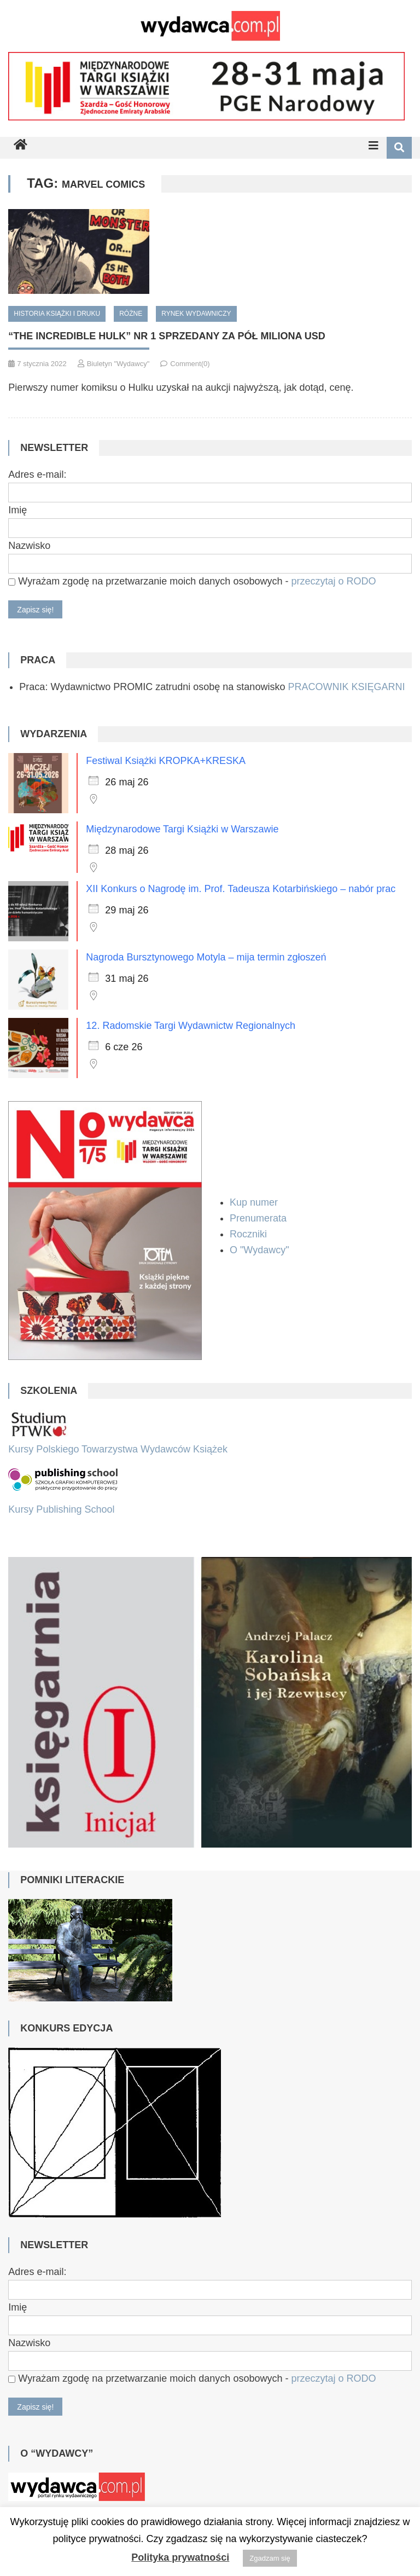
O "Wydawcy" (261, 1249)
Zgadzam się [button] (269, 2558)
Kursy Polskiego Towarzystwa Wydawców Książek (118, 1449)
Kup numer (254, 1202)
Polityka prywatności (180, 2557)
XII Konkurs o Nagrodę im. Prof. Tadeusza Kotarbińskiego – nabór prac (240, 888)
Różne (130, 313)
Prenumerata (259, 1218)
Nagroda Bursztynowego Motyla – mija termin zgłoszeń (206, 957)
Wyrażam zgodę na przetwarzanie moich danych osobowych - (192, 581)
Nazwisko (29, 545)
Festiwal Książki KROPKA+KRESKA (166, 760)
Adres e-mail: (37, 474)
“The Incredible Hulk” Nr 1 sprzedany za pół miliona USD (166, 336)
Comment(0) (189, 364)
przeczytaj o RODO (333, 581)
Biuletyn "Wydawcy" (118, 364)
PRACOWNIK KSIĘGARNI (346, 686)
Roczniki (250, 1234)
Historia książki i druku (57, 313)
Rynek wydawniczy (196, 313)
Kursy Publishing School (61, 1509)
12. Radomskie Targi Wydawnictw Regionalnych (190, 1025)
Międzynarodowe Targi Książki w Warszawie (182, 829)
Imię (17, 510)
